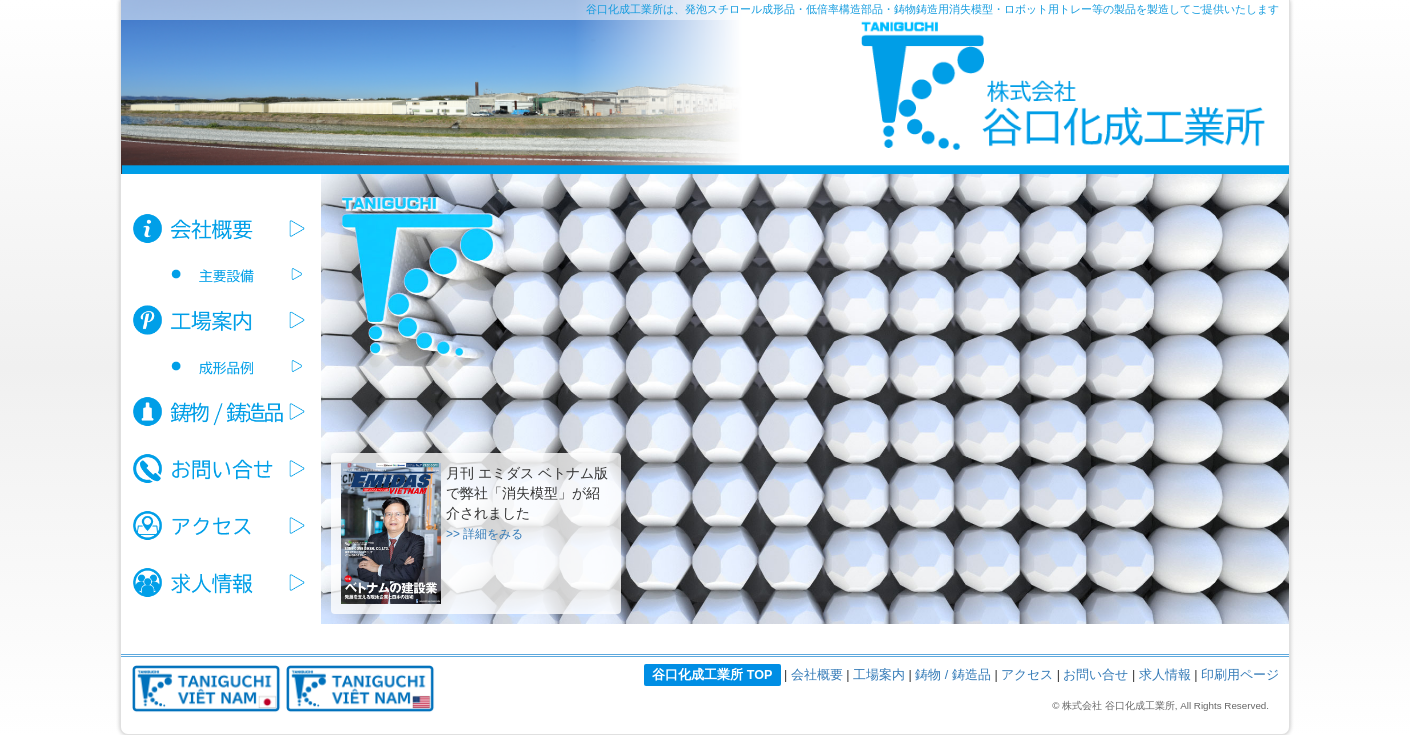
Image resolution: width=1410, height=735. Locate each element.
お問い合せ (1095, 675)
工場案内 (879, 675)
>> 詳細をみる (484, 534)
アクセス (1027, 675)
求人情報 (1165, 675)
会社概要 (817, 675)
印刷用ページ (1240, 675)
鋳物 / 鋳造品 (953, 675)
